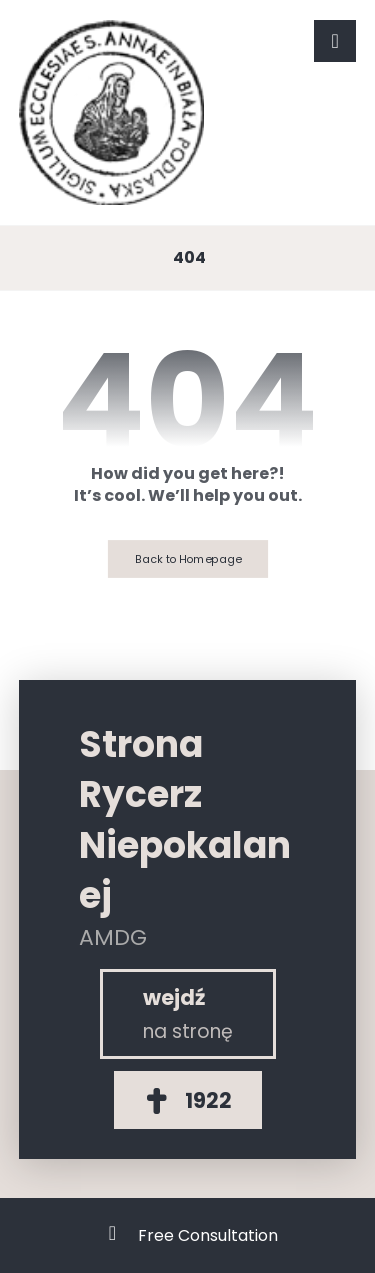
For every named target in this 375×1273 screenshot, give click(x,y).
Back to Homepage (187, 558)
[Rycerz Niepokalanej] (188, 1014)
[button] (335, 41)
